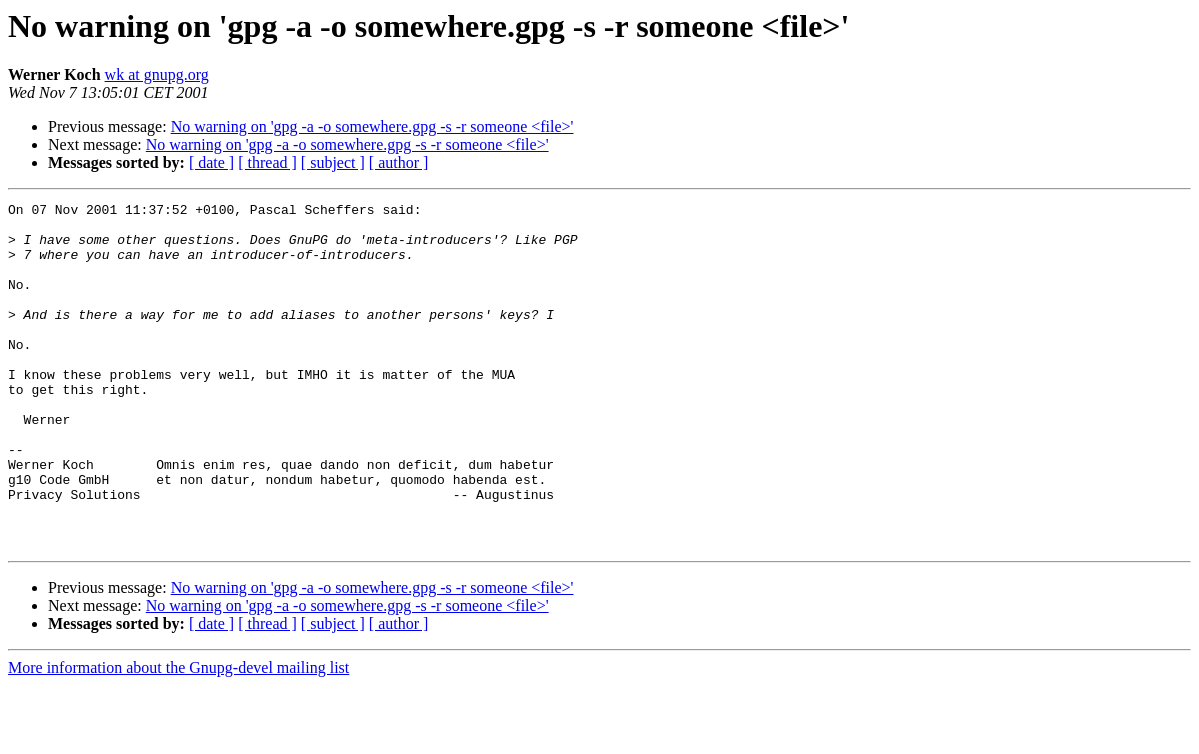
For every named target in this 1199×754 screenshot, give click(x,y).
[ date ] (211, 162)
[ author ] (399, 162)
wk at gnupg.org (157, 74)
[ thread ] (267, 162)
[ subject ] (333, 162)
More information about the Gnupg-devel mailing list (178, 736)
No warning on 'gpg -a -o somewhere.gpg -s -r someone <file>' (372, 126)
